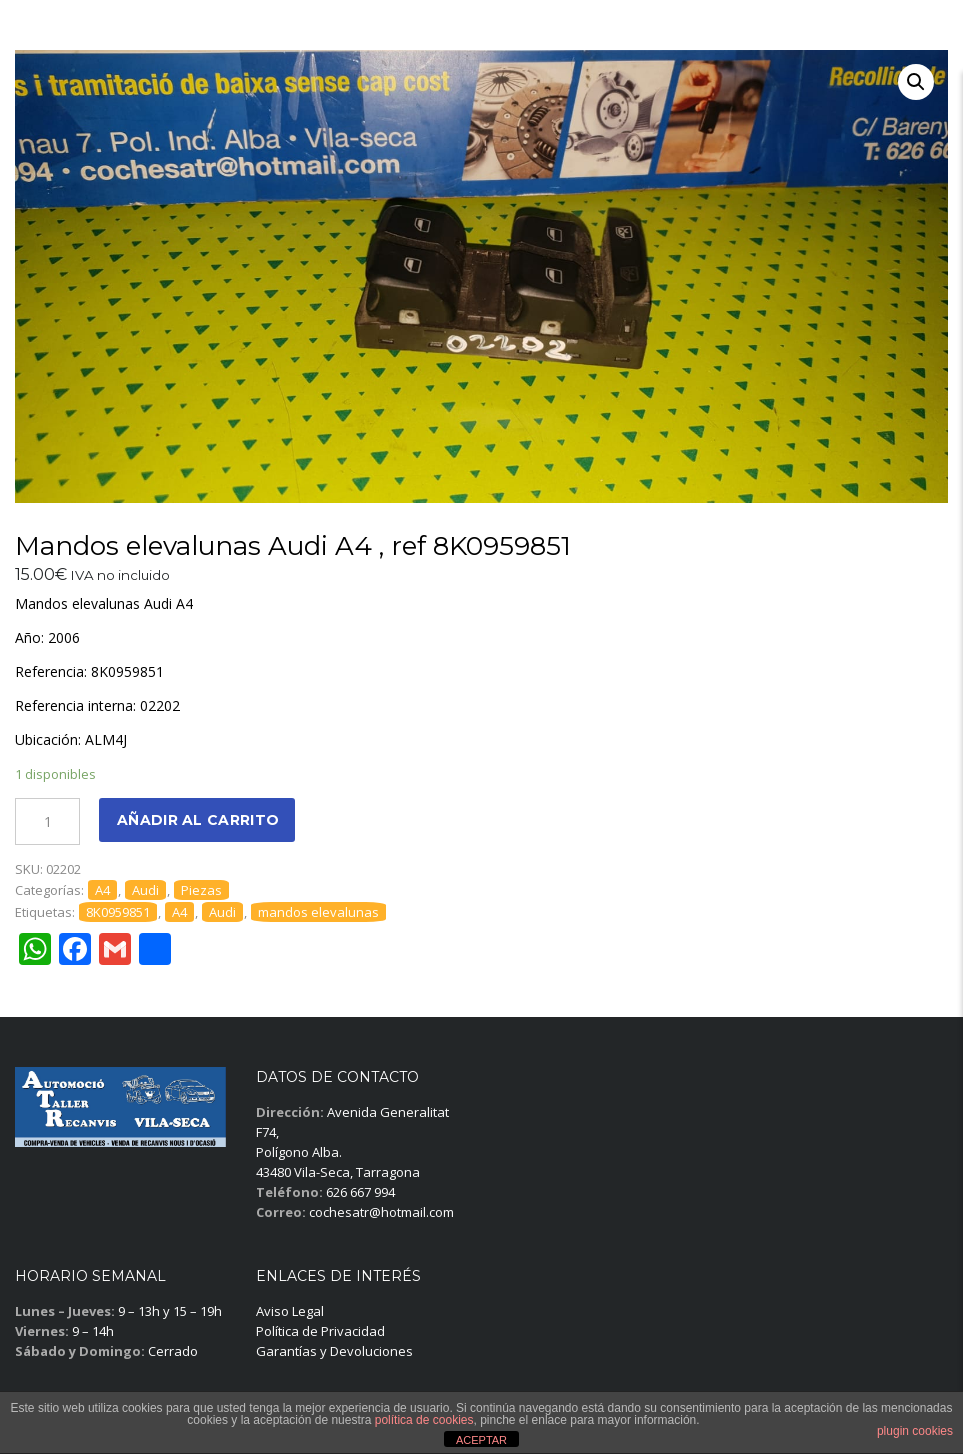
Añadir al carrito (198, 820)
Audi (145, 890)
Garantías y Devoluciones (334, 1351)
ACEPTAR (481, 1440)
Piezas (201, 890)
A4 (102, 890)
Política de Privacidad (320, 1331)
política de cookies (424, 1420)
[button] (916, 82)
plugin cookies (915, 1431)
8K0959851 (118, 912)
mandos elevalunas (318, 912)
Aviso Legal (290, 1311)
